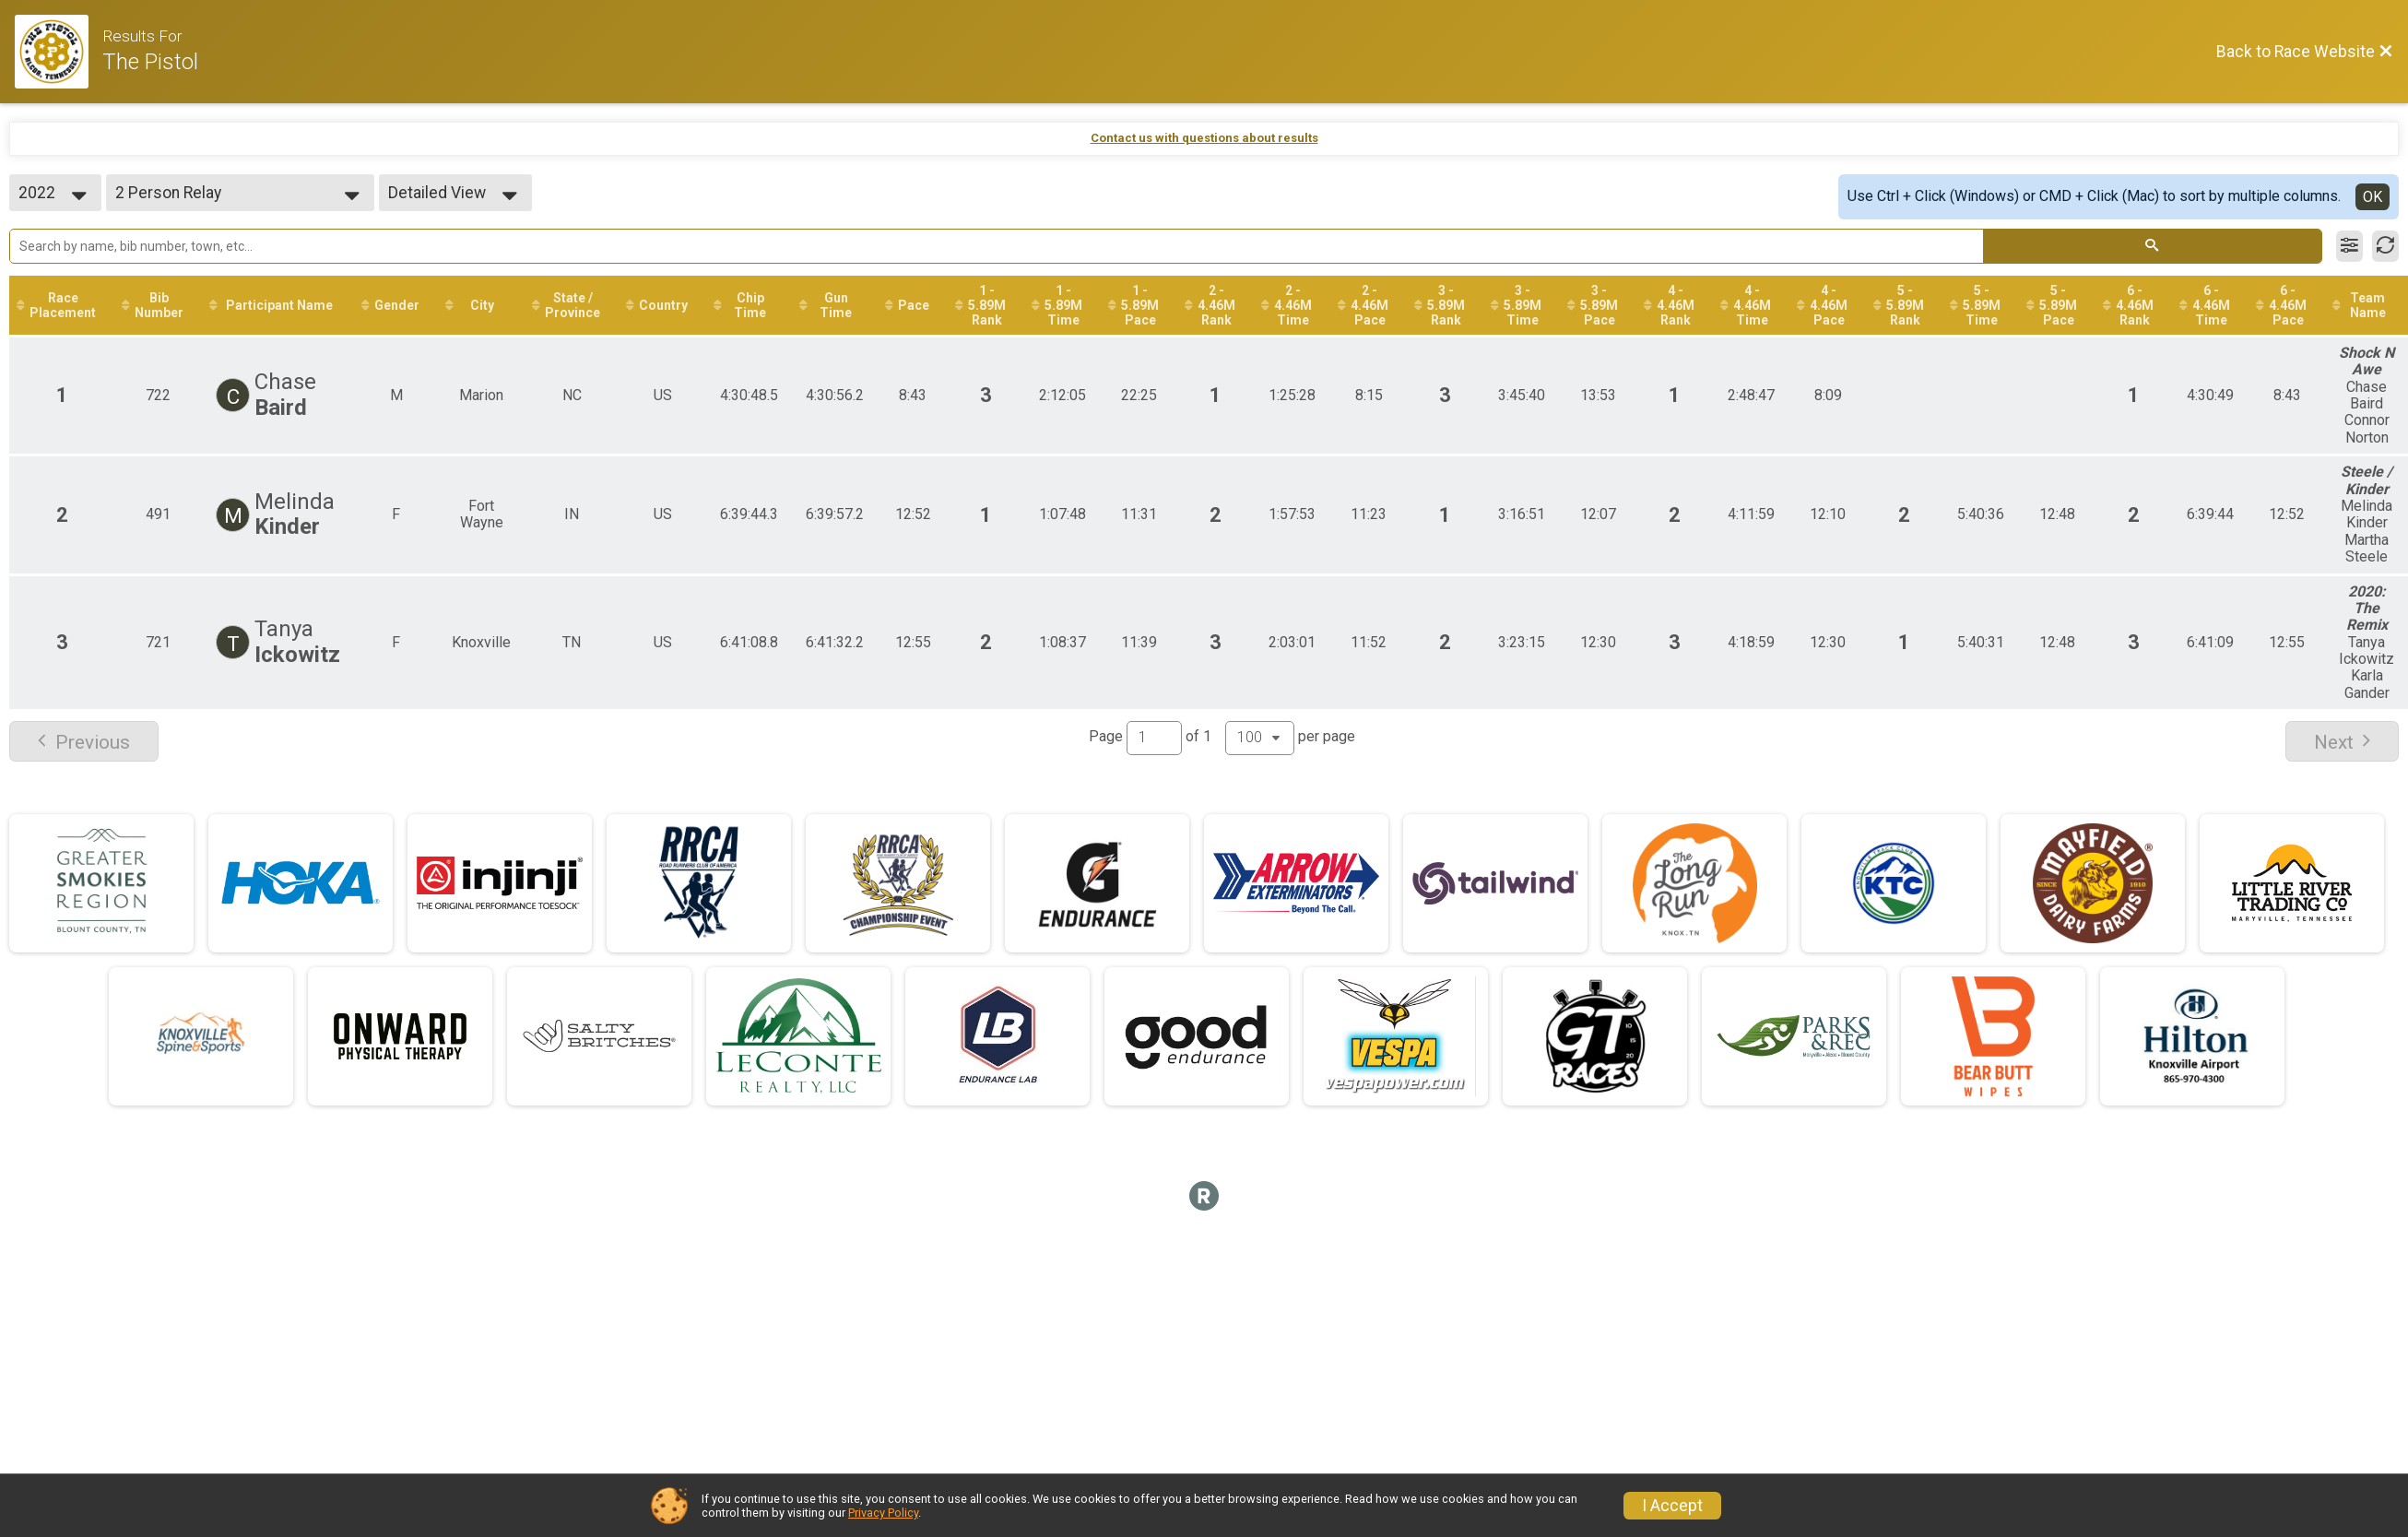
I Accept (1672, 1505)
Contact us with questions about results (1204, 138)
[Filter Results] (2349, 246)
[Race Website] (58, 52)
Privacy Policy (883, 1512)
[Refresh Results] (2385, 246)
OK (2372, 197)
